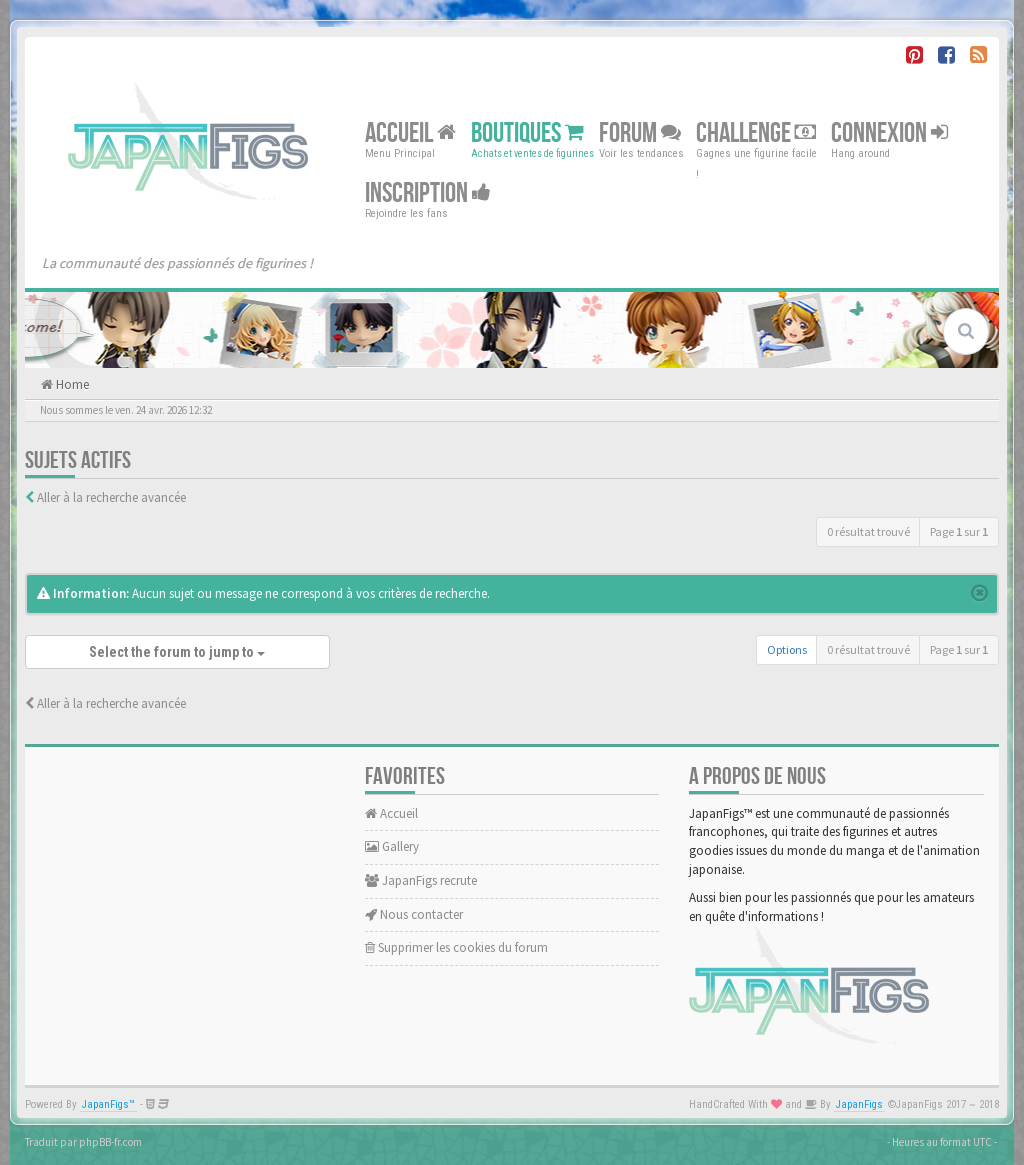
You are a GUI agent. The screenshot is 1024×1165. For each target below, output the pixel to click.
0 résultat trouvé (868, 531)
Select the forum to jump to (177, 652)
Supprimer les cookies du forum (456, 947)
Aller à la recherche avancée (111, 497)
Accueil (410, 133)
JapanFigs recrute (421, 880)
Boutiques (527, 133)
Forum (640, 133)
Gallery (392, 846)
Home (71, 384)
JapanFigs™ (108, 1104)
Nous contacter (414, 914)
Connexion (889, 133)
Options (787, 649)
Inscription (428, 193)
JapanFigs (859, 1104)
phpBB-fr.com (110, 1142)
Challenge (756, 133)
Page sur (959, 531)
